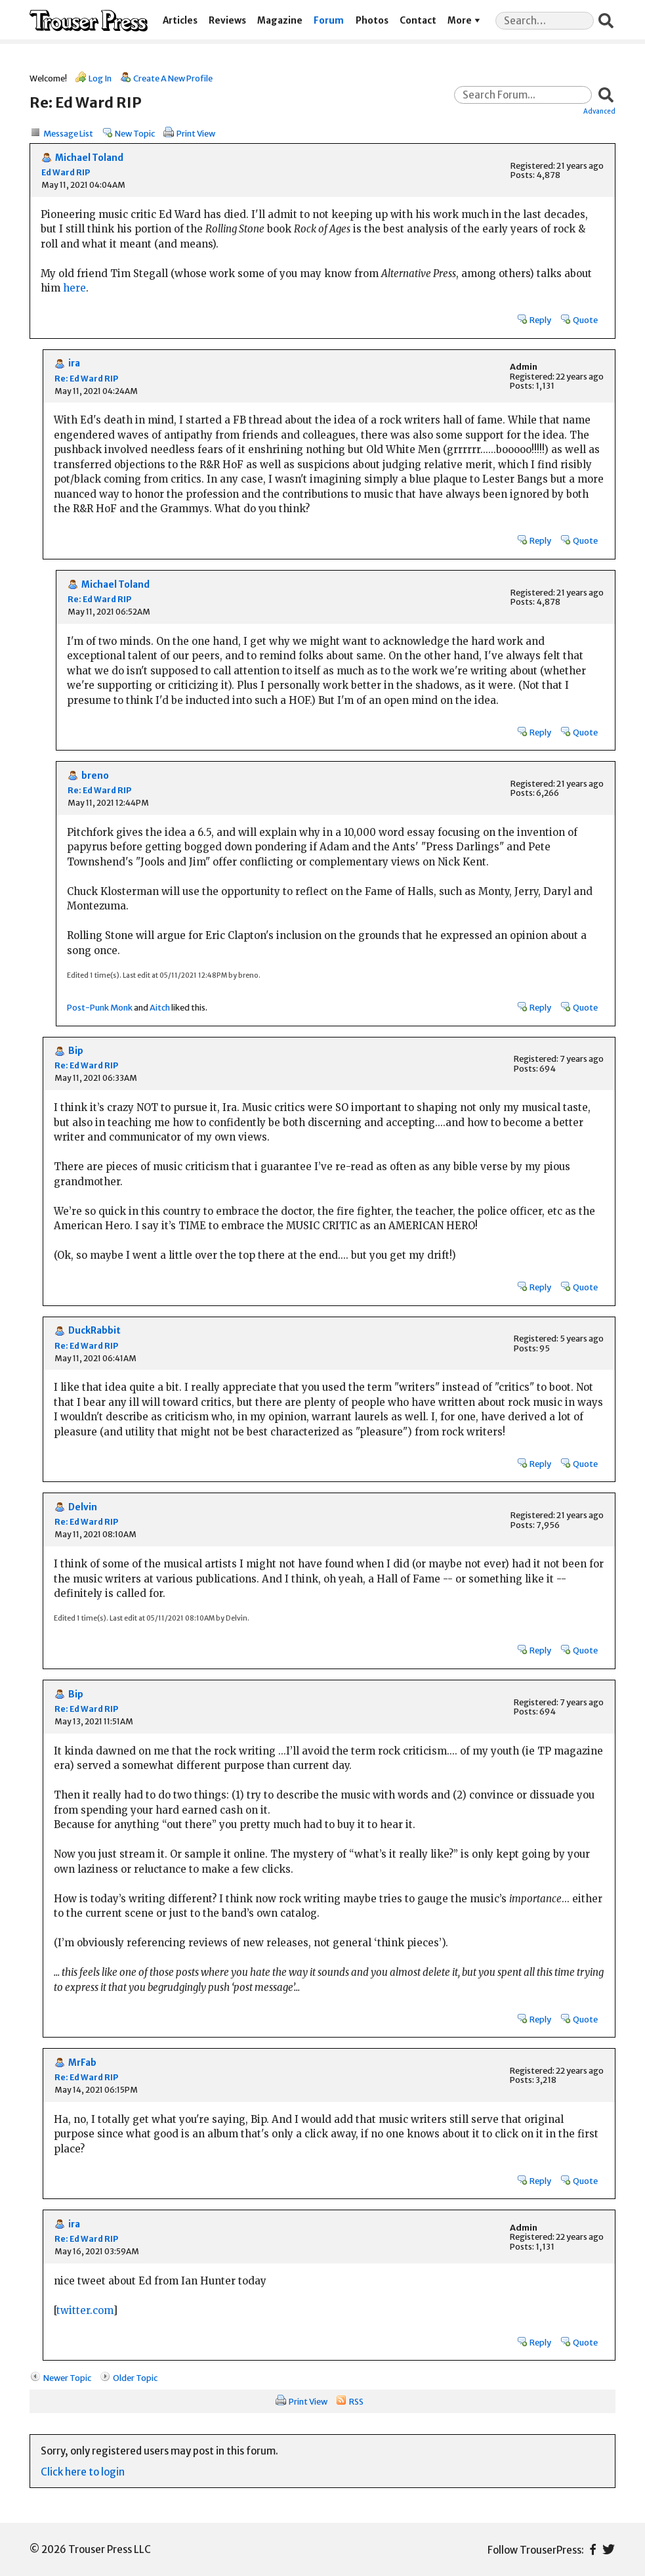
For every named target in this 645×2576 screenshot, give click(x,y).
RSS (356, 2401)
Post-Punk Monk (100, 1007)
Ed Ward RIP (65, 172)
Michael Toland (89, 158)
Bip (75, 1051)
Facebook (593, 2549)
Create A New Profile (173, 78)
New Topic (135, 133)
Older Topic (135, 2377)
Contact (418, 20)
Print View (196, 133)
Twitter (608, 2549)
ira (74, 363)
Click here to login (83, 2472)
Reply (540, 320)
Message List (68, 133)
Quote (585, 320)
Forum (329, 20)
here (74, 288)
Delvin (82, 1507)
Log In (100, 78)
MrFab (82, 2062)
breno (95, 775)
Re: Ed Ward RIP (86, 378)
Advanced (599, 111)
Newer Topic (67, 2377)
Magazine (279, 20)
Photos (372, 20)
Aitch (160, 1007)
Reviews (227, 20)
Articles (180, 20)
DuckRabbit (94, 1330)
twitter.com (84, 2310)
